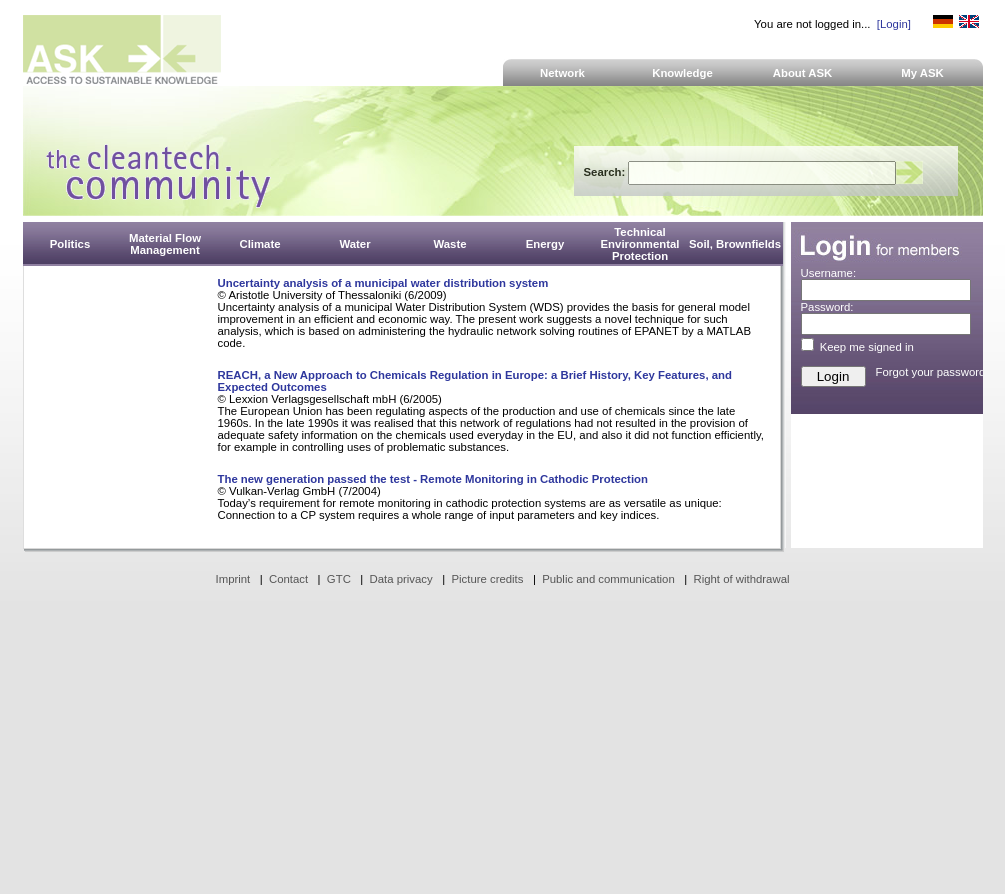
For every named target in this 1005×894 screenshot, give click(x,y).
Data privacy (401, 579)
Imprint (233, 579)
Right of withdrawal (742, 579)
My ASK (922, 73)
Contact (288, 579)
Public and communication (608, 579)
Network (562, 73)
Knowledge (682, 73)
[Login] (894, 24)
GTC (339, 579)
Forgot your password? (934, 372)
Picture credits (487, 579)
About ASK (803, 73)
